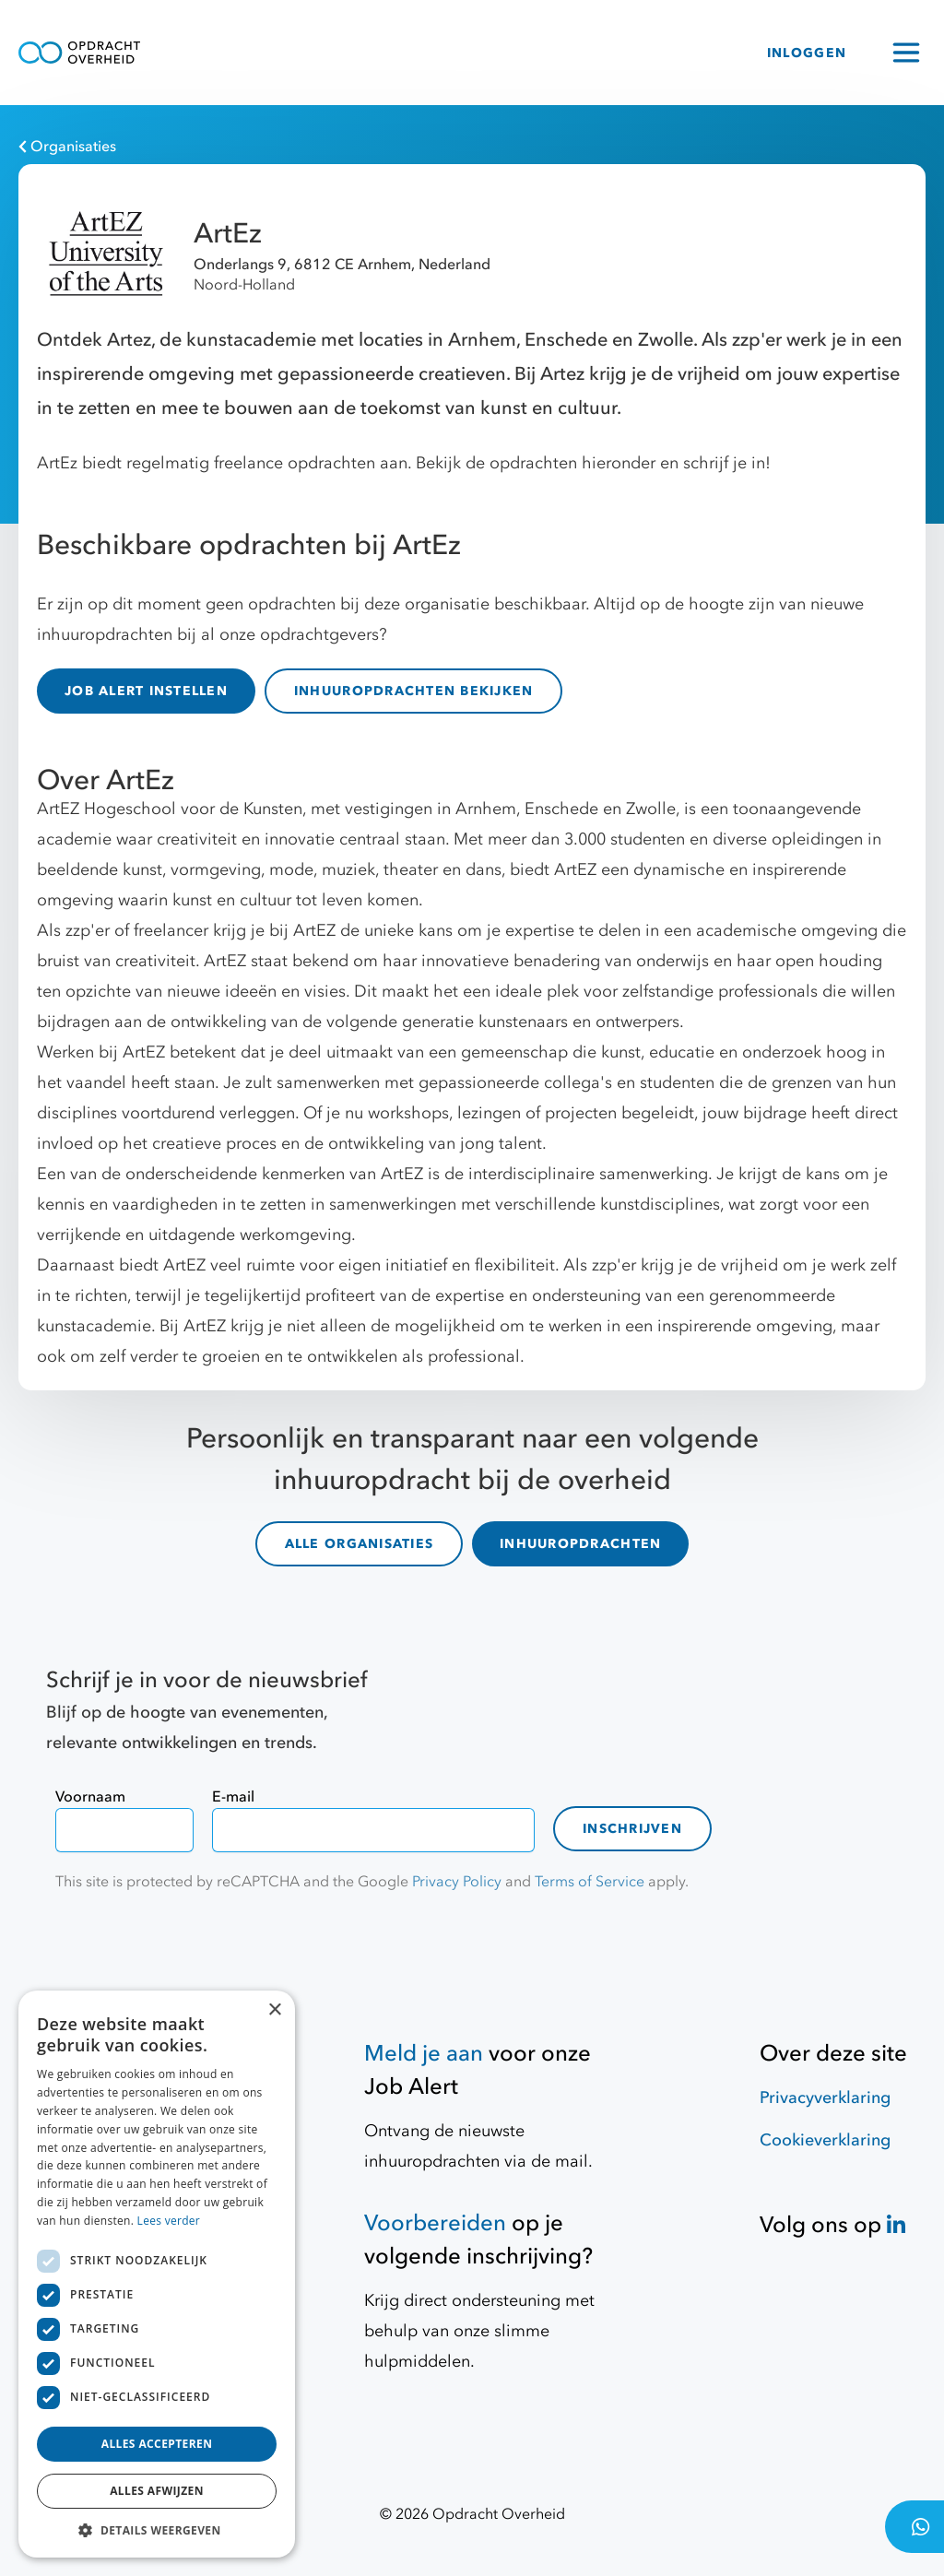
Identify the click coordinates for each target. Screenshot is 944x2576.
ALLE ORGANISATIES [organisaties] (359, 1544)
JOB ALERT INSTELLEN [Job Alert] (146, 691)
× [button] (274, 2010)
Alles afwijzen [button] (157, 2491)
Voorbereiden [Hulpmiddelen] (435, 2223)
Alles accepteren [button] (157, 2444)
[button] (157, 2530)
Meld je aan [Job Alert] (423, 2053)
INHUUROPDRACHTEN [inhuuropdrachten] (580, 1544)
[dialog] (156, 2274)
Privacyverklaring (825, 2097)
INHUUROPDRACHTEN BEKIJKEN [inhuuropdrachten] (414, 691)
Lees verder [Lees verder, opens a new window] (169, 2220)
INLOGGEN (806, 53)
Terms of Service (589, 1882)
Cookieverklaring (825, 2140)
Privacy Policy (457, 1882)
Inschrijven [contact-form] (632, 1828)
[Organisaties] (462, 146)
